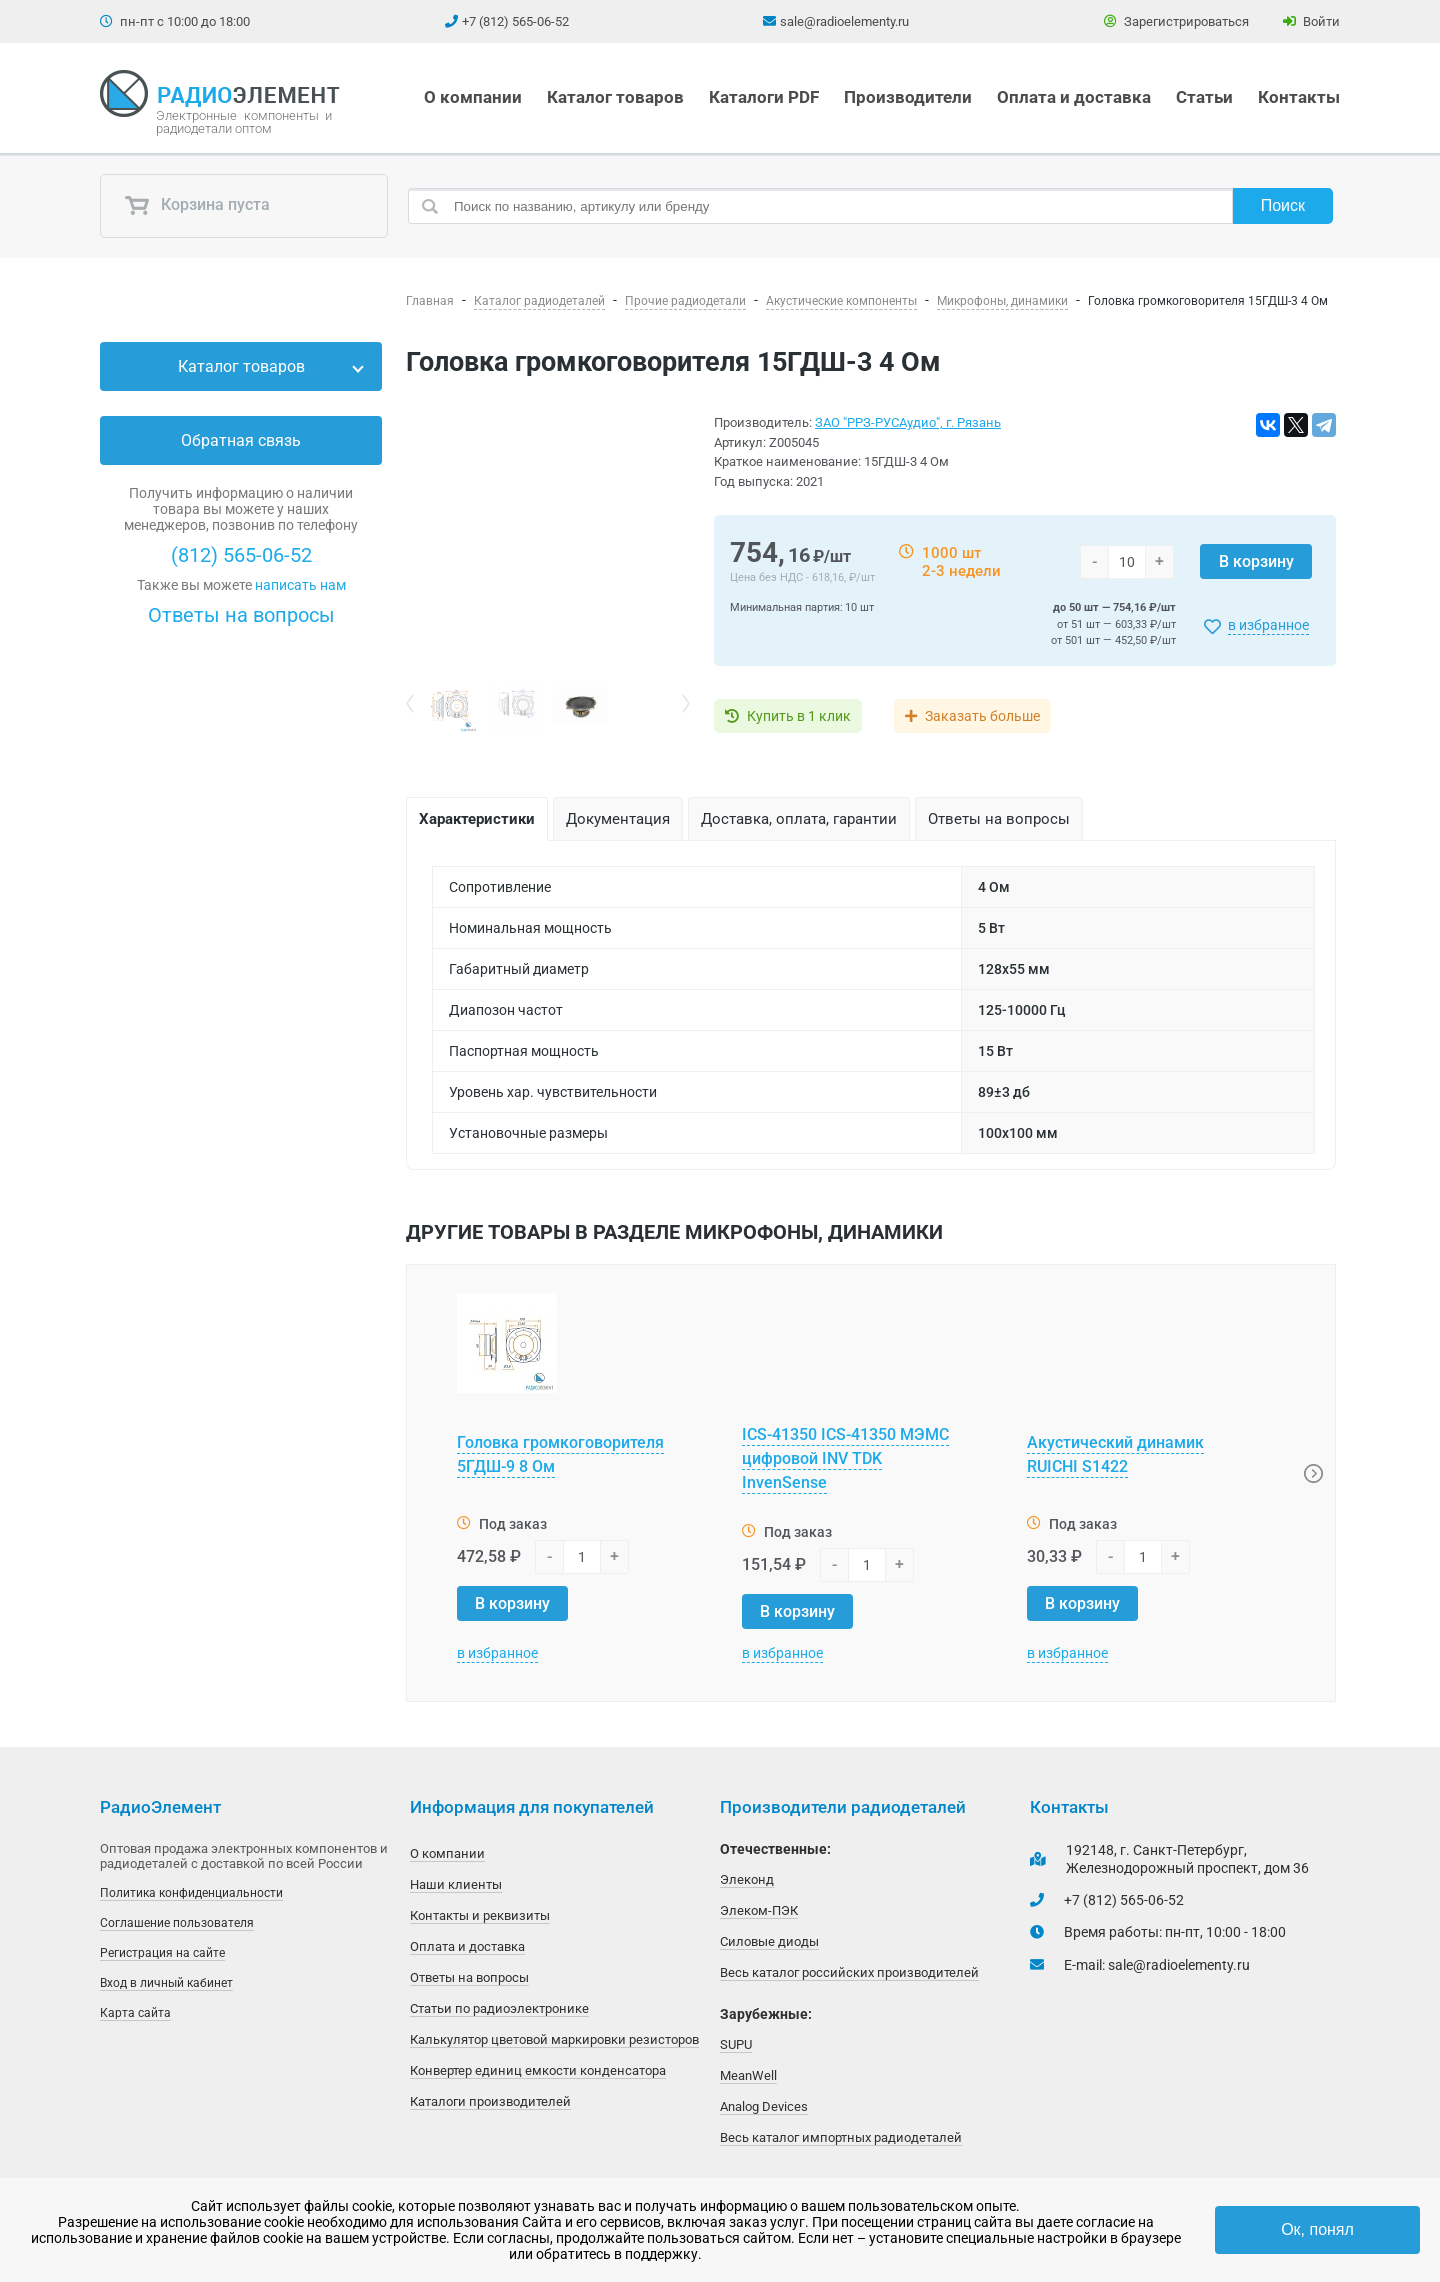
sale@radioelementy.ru (844, 21)
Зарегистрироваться (1176, 21)
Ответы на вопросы (241, 615)
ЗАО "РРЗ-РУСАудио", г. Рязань (908, 422)
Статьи (1204, 97)
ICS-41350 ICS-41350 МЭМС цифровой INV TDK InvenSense (845, 1458)
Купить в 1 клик (799, 716)
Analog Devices (764, 2106)
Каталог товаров (615, 97)
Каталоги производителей (490, 2101)
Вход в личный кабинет (166, 1983)
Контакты (1299, 97)
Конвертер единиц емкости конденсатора (538, 2070)
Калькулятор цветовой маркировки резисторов (554, 2039)
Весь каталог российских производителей (849, 1972)
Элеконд (747, 1879)
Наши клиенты (456, 1884)
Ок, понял (1317, 2229)
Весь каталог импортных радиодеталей (841, 2137)
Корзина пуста (197, 206)
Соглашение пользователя (177, 1923)
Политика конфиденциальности (191, 1893)
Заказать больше (982, 716)
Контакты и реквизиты (480, 1915)
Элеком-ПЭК (759, 1910)
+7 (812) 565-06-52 (515, 21)
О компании (473, 97)
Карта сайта (135, 2013)
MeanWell (748, 2075)
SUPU (736, 2044)
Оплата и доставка (1074, 97)
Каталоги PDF (764, 97)
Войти (1311, 21)
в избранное (1268, 625)
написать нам (300, 585)
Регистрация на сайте (162, 1953)
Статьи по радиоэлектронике (499, 2008)
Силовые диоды (769, 1941)
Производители (908, 97)
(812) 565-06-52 (241, 555)
